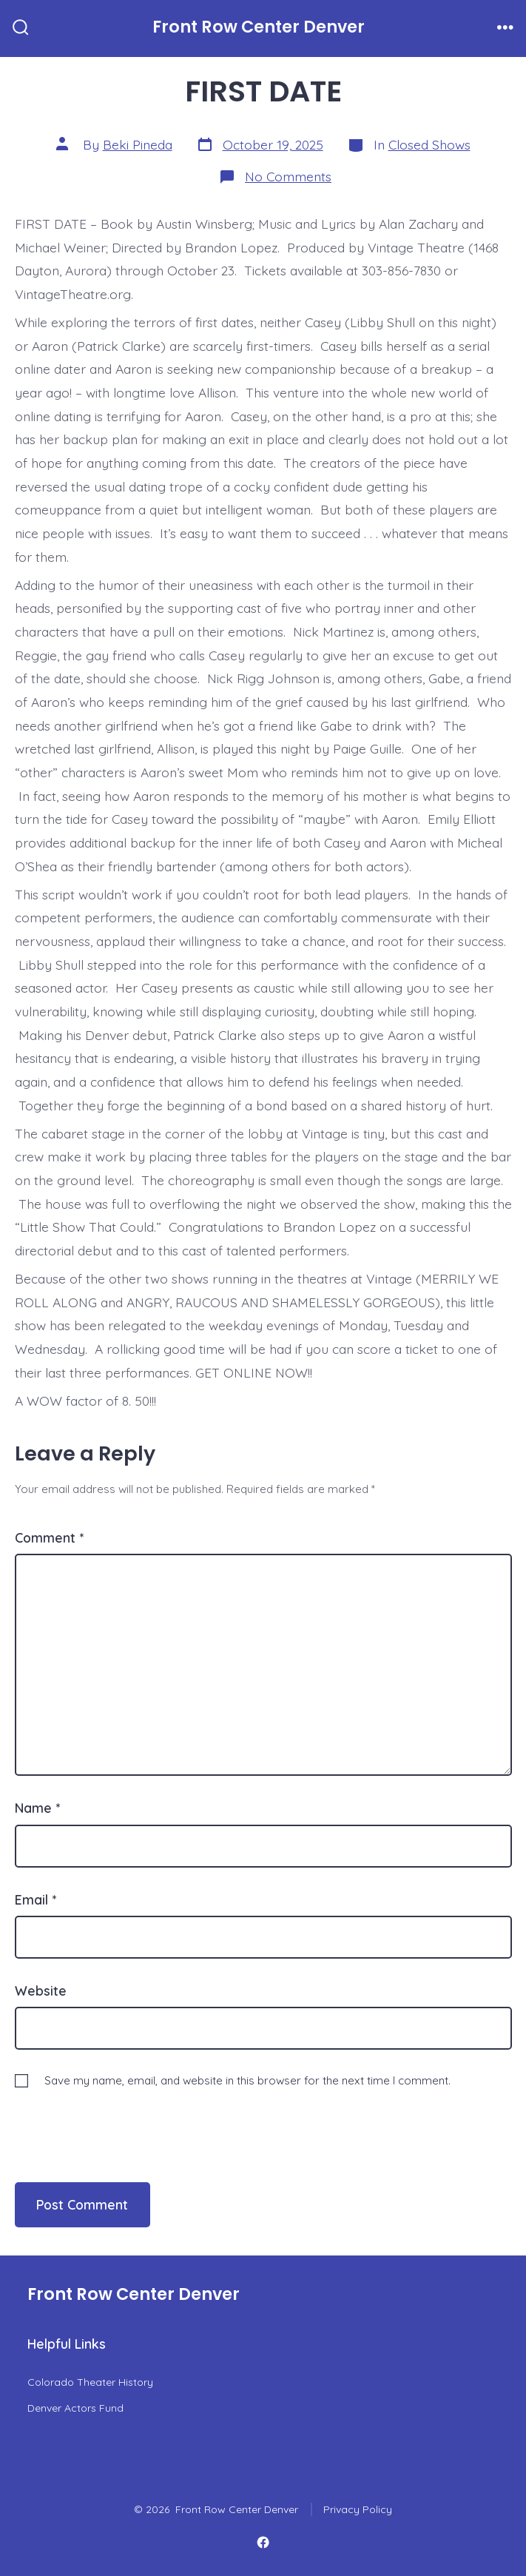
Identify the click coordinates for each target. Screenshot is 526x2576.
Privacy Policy (357, 2509)
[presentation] (116, 2121)
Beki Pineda (137, 144)
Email (35, 1899)
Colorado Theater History (90, 2382)
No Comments (288, 176)
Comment (49, 1537)
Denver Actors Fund (75, 2408)
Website (41, 1990)
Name (37, 1807)
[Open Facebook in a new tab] (263, 2543)
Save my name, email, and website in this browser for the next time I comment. (247, 2080)
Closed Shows (429, 144)
